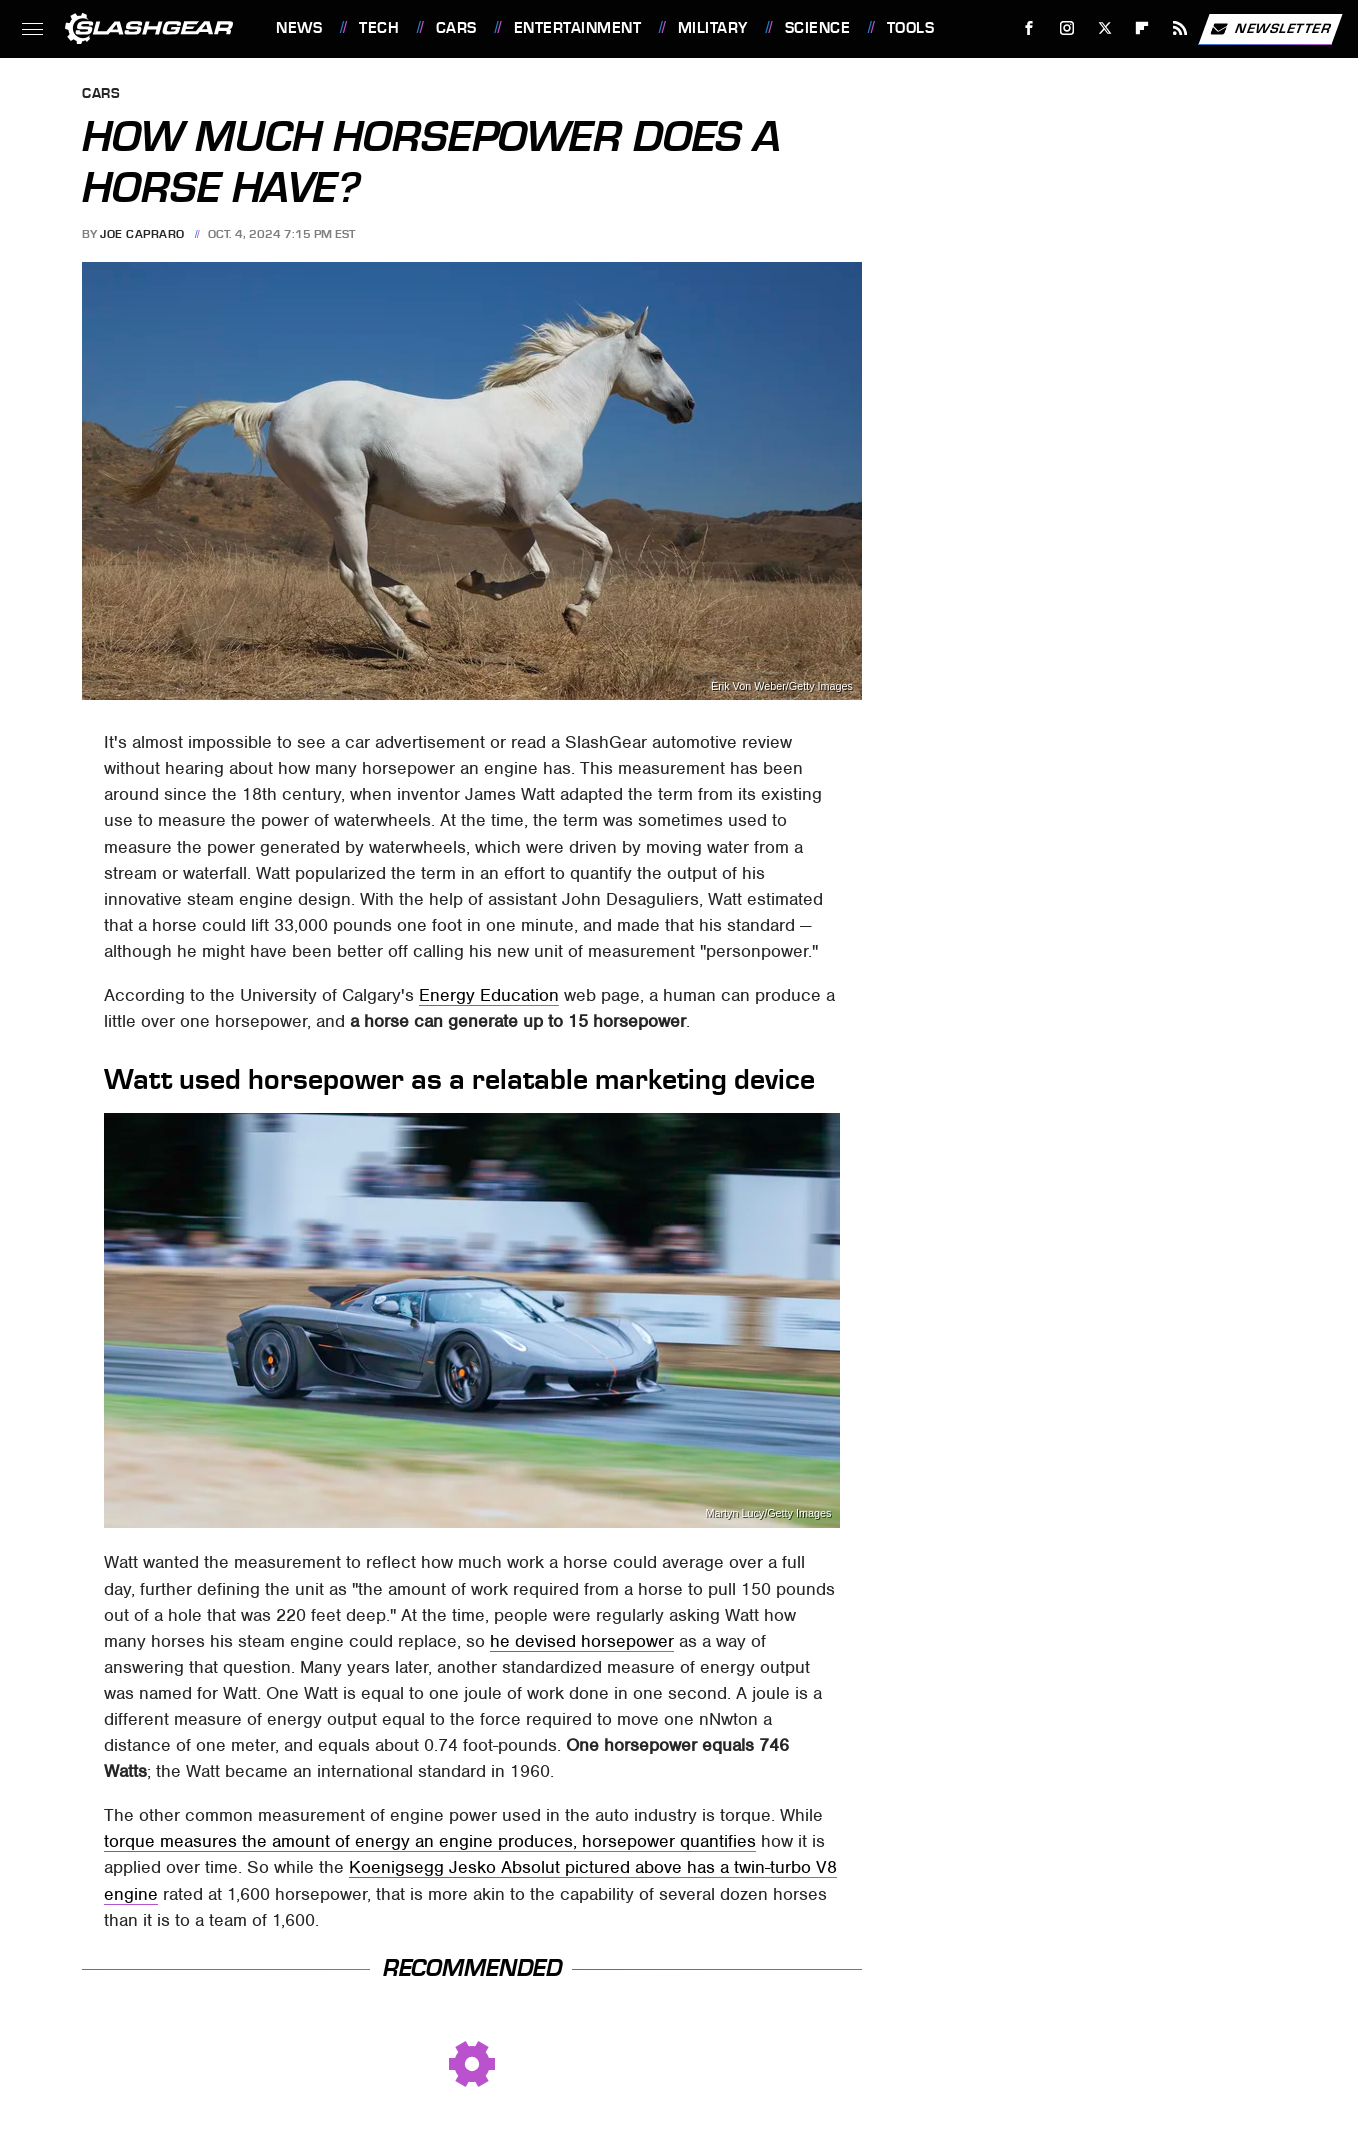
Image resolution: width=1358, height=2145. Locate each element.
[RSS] (1180, 28)
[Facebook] (1029, 28)
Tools (911, 28)
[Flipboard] (1142, 28)
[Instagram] (1067, 28)
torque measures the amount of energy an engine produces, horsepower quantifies (430, 1841)
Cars (456, 28)
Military (713, 28)
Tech (379, 28)
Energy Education (489, 995)
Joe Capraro (142, 234)
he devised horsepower (582, 1641)
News (299, 28)
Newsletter (1270, 29)
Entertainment (578, 28)
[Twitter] (1104, 28)
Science (818, 28)
